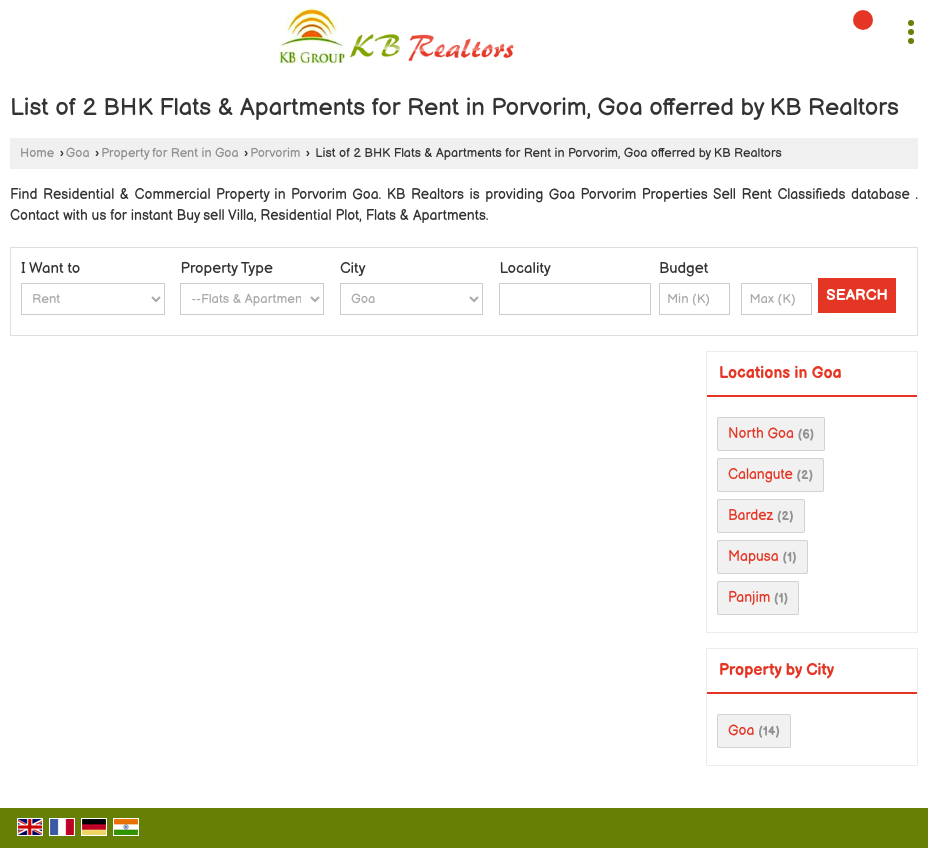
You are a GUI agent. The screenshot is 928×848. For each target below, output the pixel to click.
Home (37, 153)
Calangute (760, 474)
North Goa (761, 433)
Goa (78, 153)
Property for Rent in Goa (169, 153)
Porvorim (275, 153)
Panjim (749, 597)
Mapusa (753, 556)
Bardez (750, 515)
